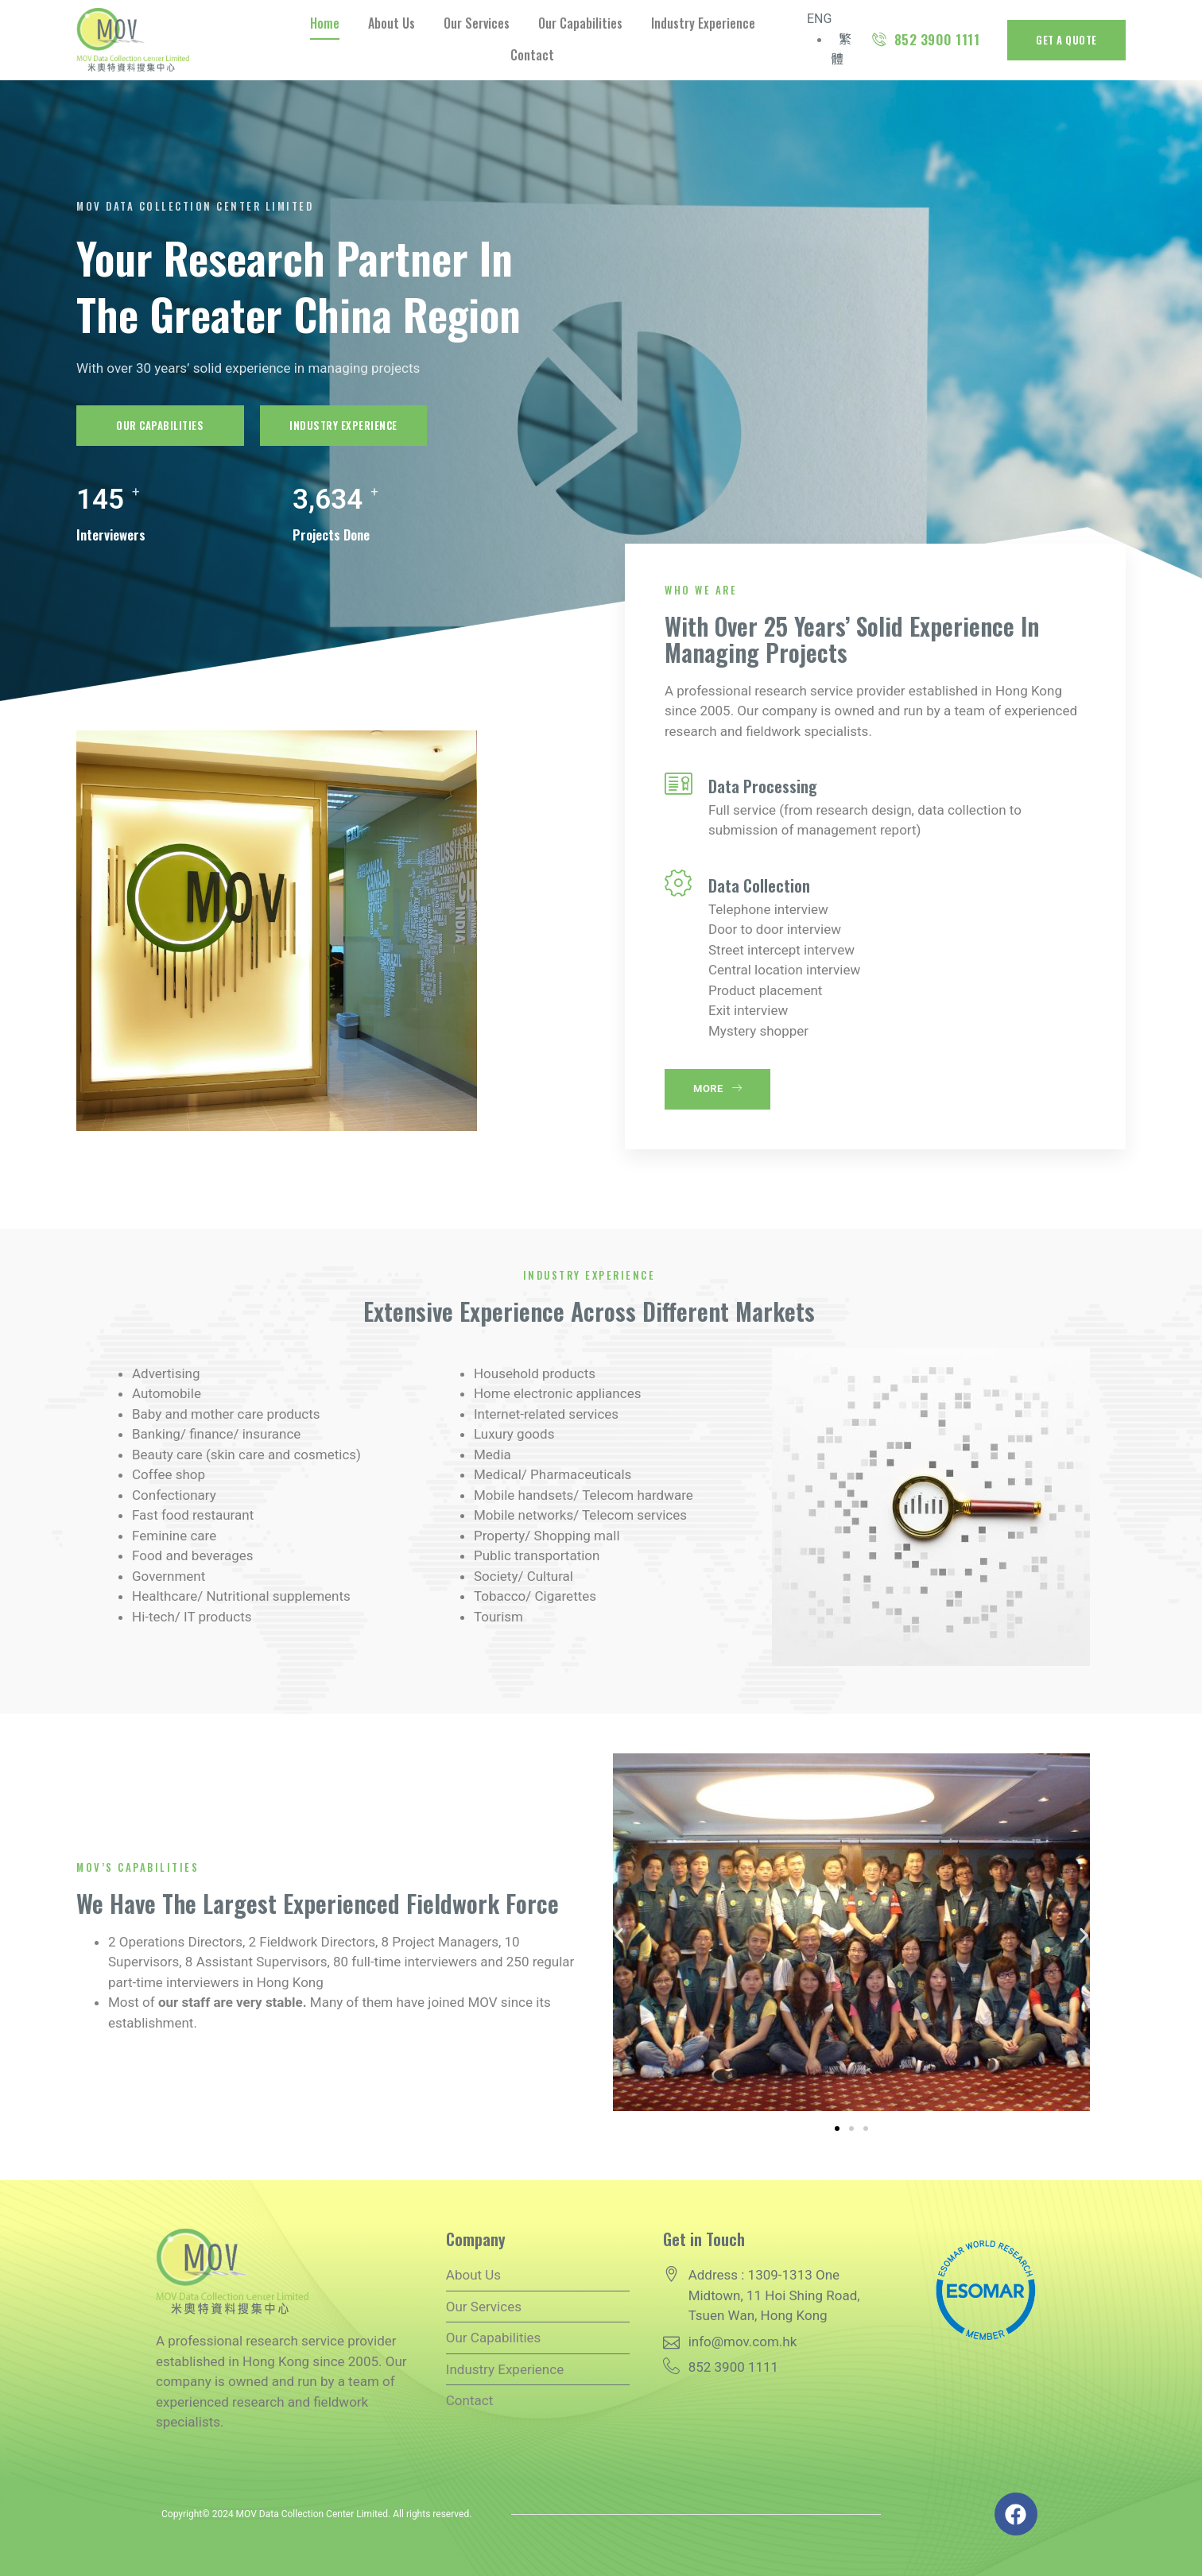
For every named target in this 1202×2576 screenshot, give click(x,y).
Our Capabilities (580, 23)
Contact (532, 54)
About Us (391, 23)
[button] (619, 1935)
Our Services (477, 23)
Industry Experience (703, 23)
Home (324, 23)
